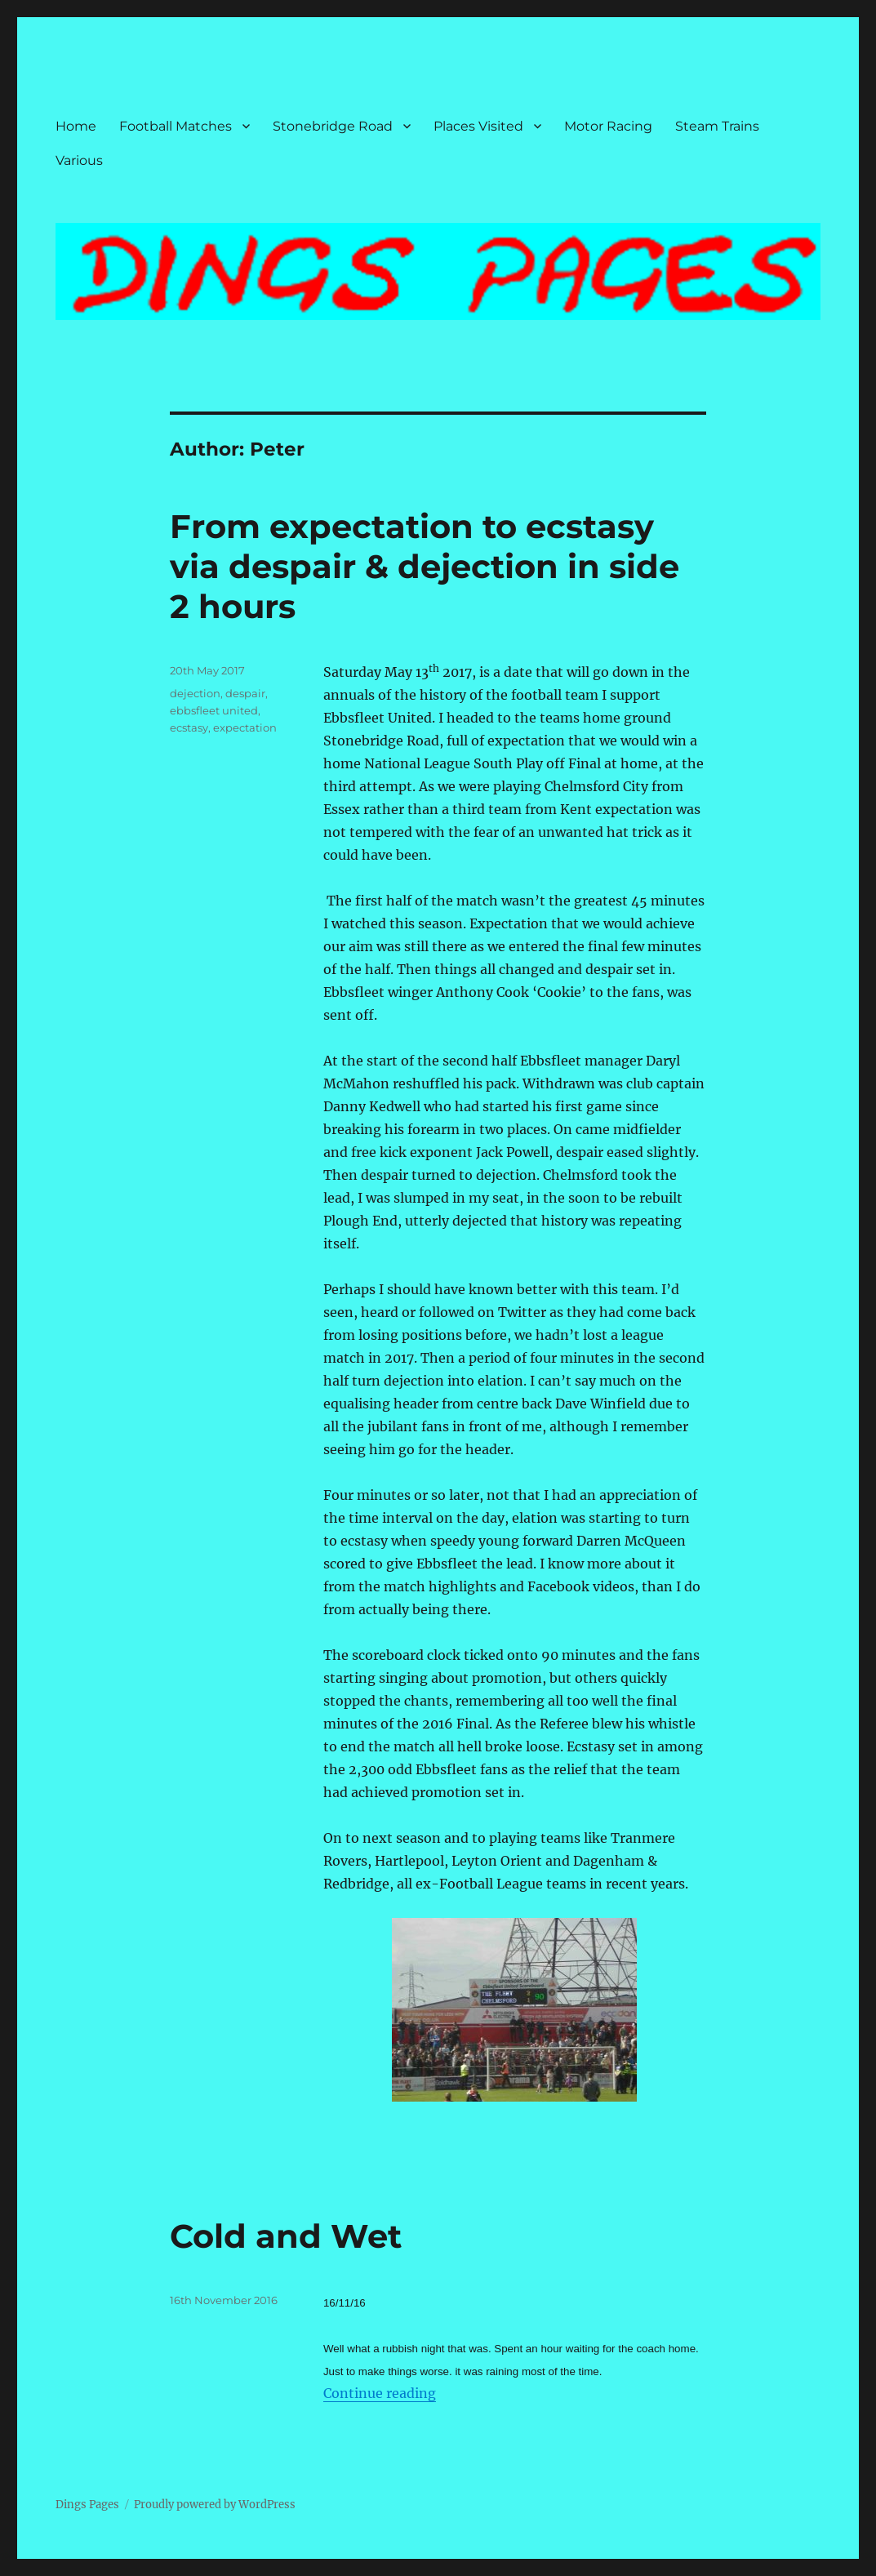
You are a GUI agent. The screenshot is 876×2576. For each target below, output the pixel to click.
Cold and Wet (286, 2236)
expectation (245, 727)
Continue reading (379, 2393)
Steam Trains (717, 126)
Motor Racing (608, 126)
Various (79, 160)
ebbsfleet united (214, 710)
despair (245, 693)
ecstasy (189, 727)
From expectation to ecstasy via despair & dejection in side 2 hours (424, 566)
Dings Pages (87, 2504)
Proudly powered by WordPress (215, 2504)
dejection (195, 693)
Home (76, 126)
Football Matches (175, 126)
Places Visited (478, 126)
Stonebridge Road (333, 126)
